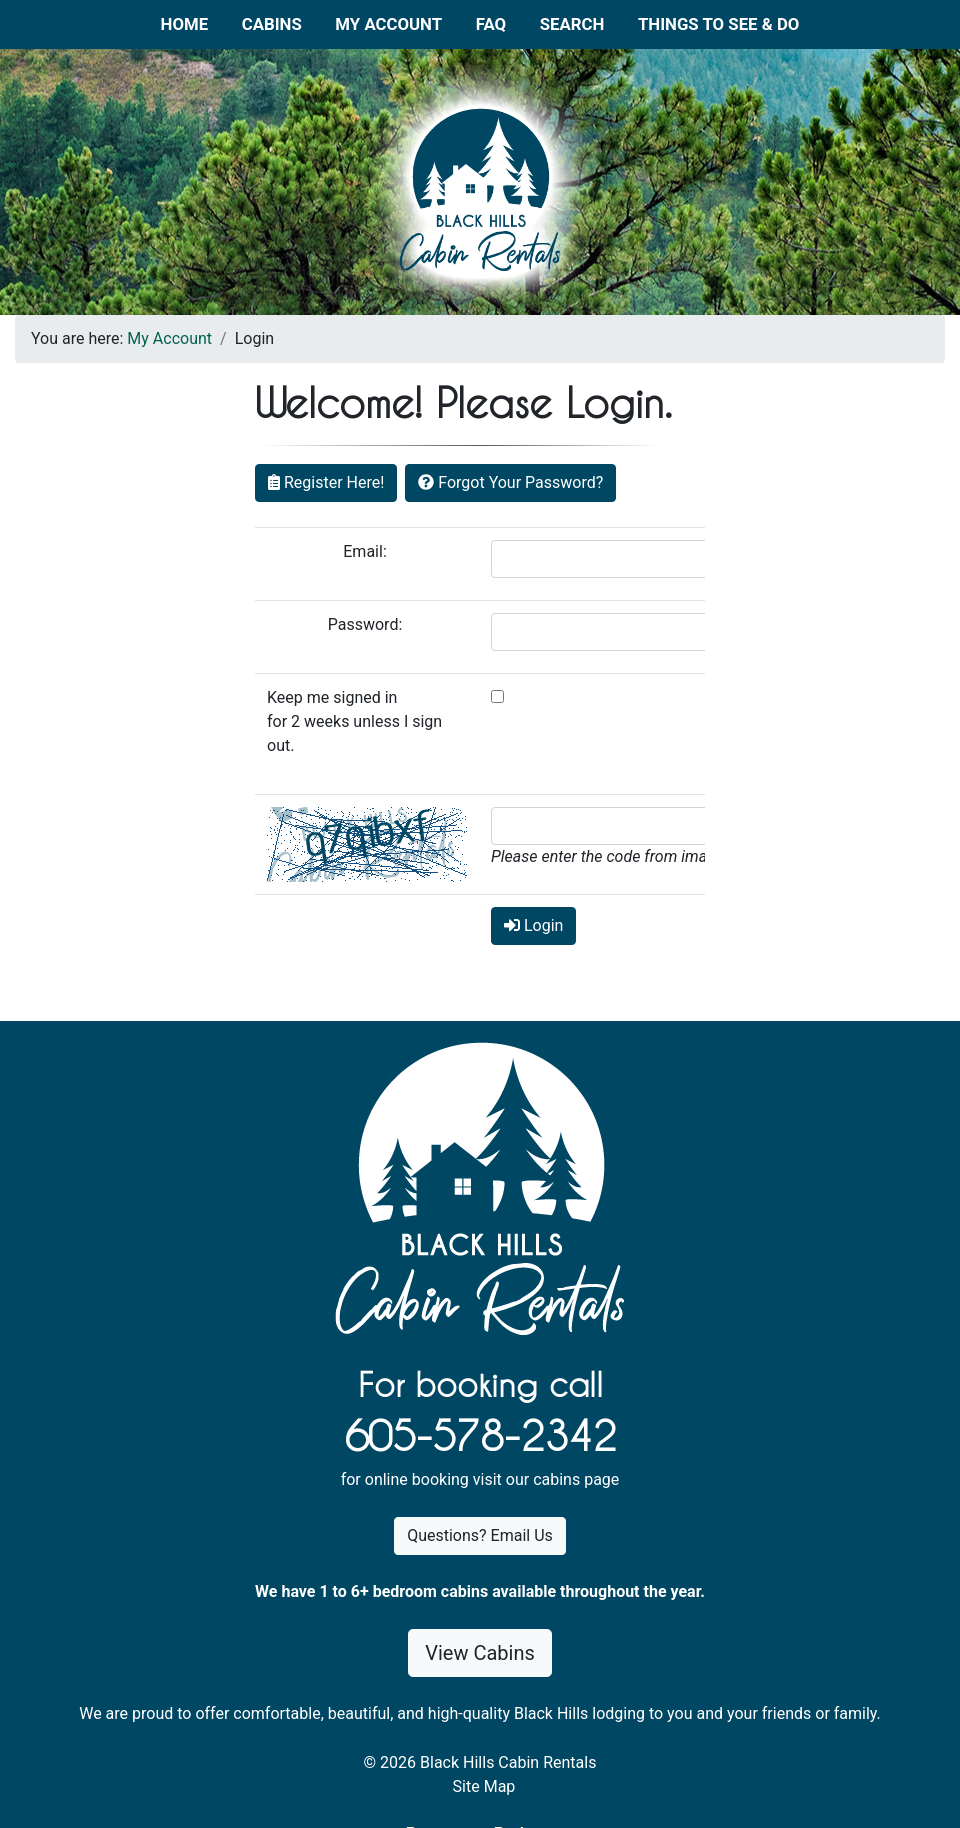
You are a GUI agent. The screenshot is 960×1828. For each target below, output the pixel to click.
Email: (366, 551)
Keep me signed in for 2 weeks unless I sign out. (354, 721)
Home (185, 24)
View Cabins (480, 1653)
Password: (367, 624)
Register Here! (326, 482)
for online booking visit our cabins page (480, 1479)
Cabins (272, 24)
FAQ (491, 24)
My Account (388, 24)
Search (572, 24)
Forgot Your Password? (510, 482)
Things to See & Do (718, 24)
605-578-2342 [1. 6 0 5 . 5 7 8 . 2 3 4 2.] (480, 1436)
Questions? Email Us (480, 1535)
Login (533, 925)
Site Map (484, 1786)
